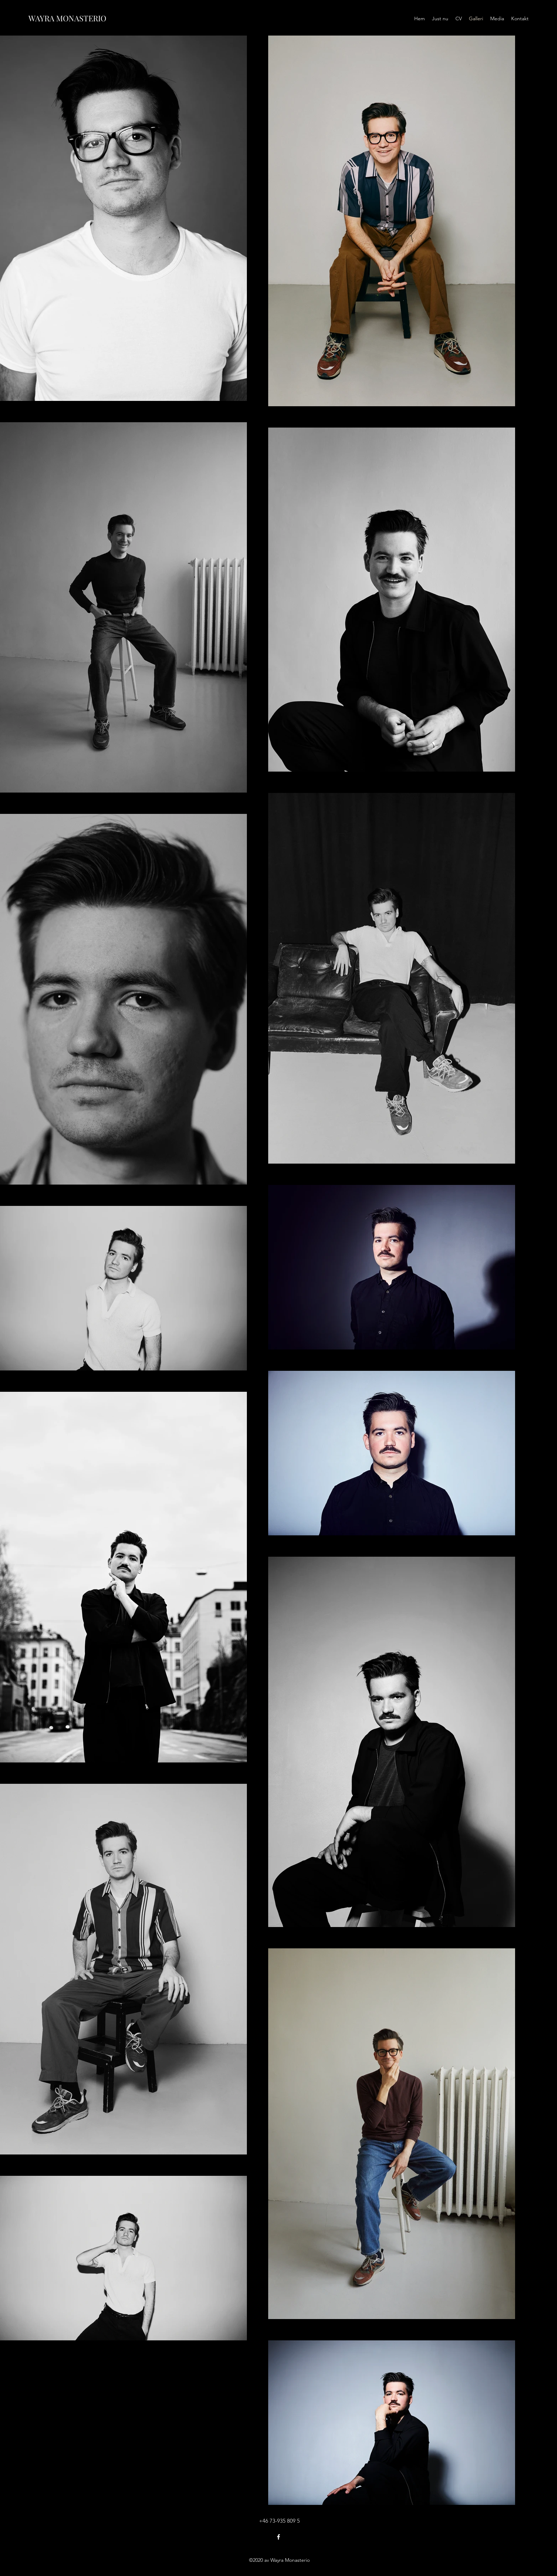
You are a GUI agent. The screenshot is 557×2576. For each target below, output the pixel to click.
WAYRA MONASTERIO (67, 18)
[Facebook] (278, 2536)
